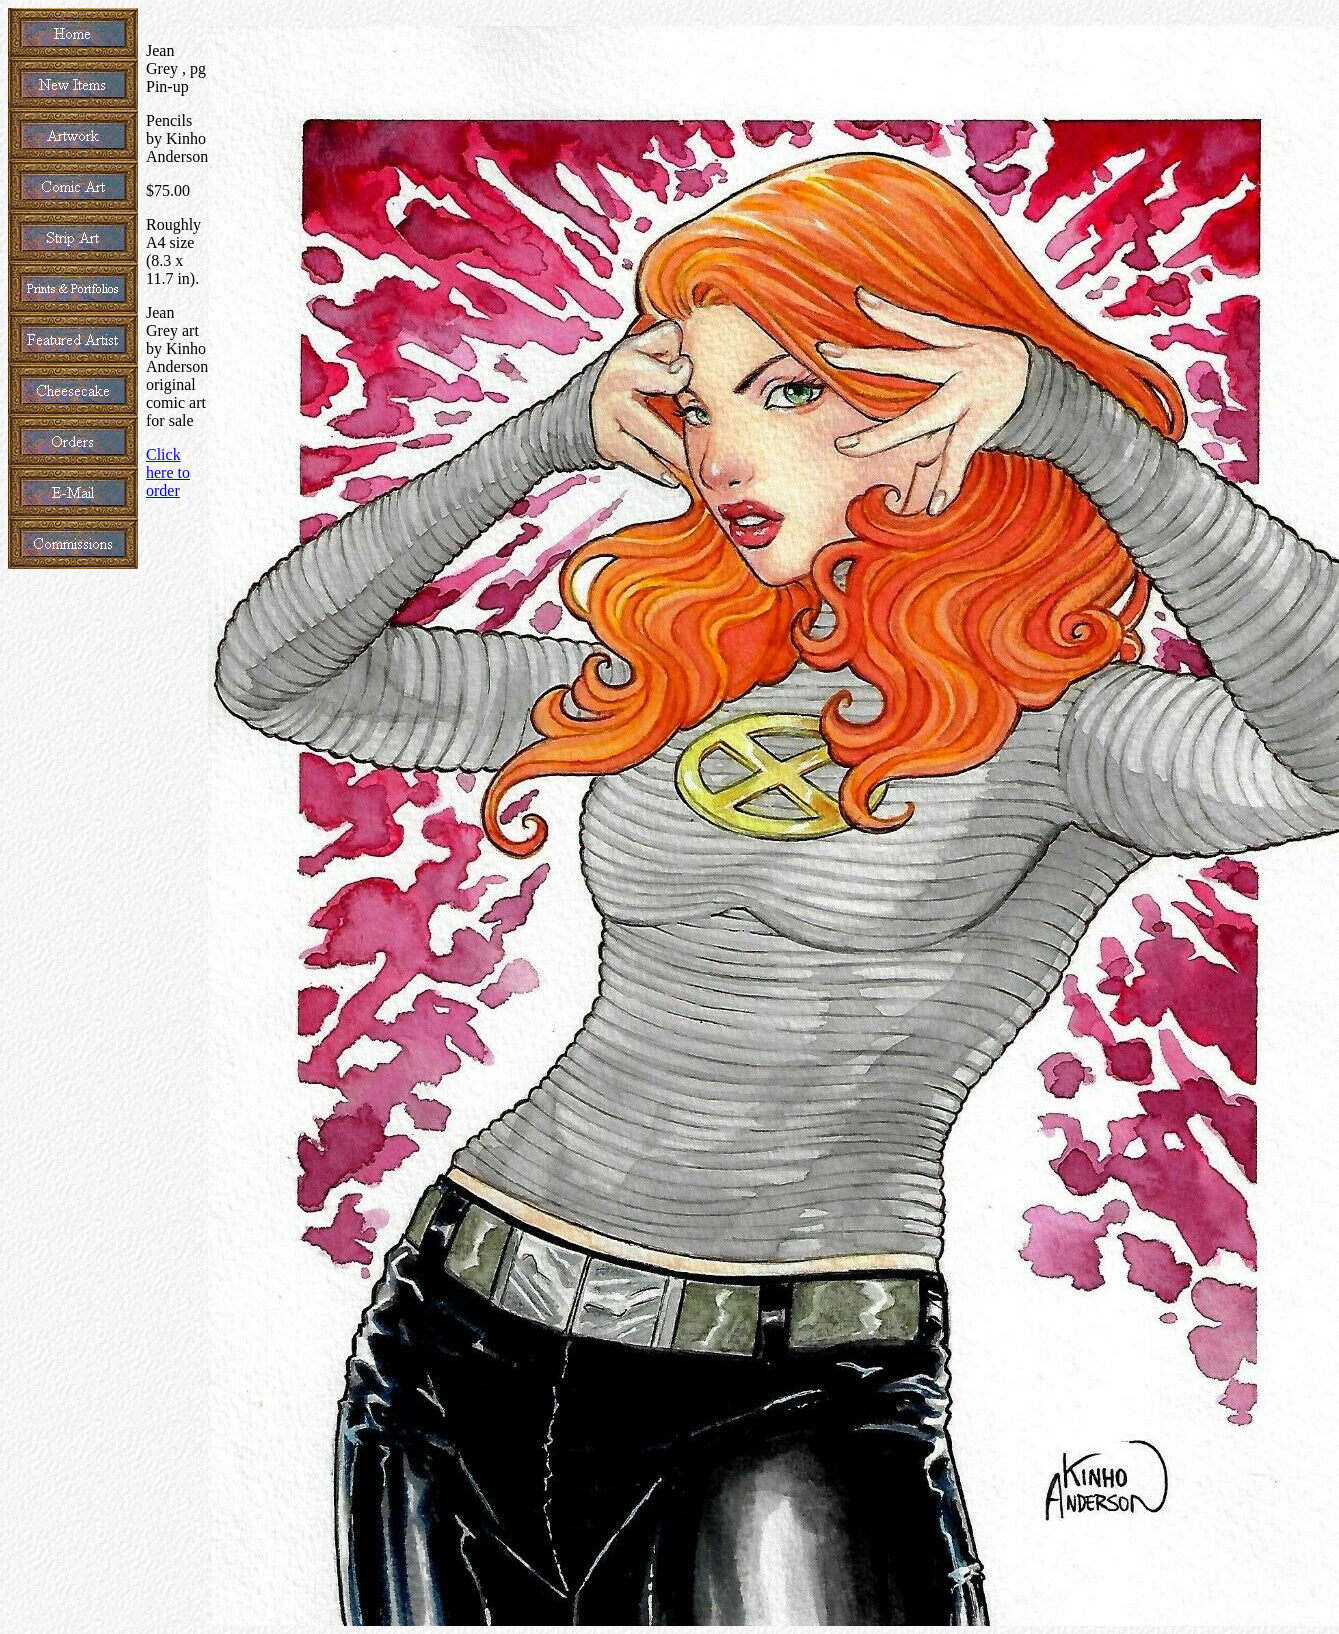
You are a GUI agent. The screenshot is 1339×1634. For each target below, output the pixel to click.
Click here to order (168, 472)
